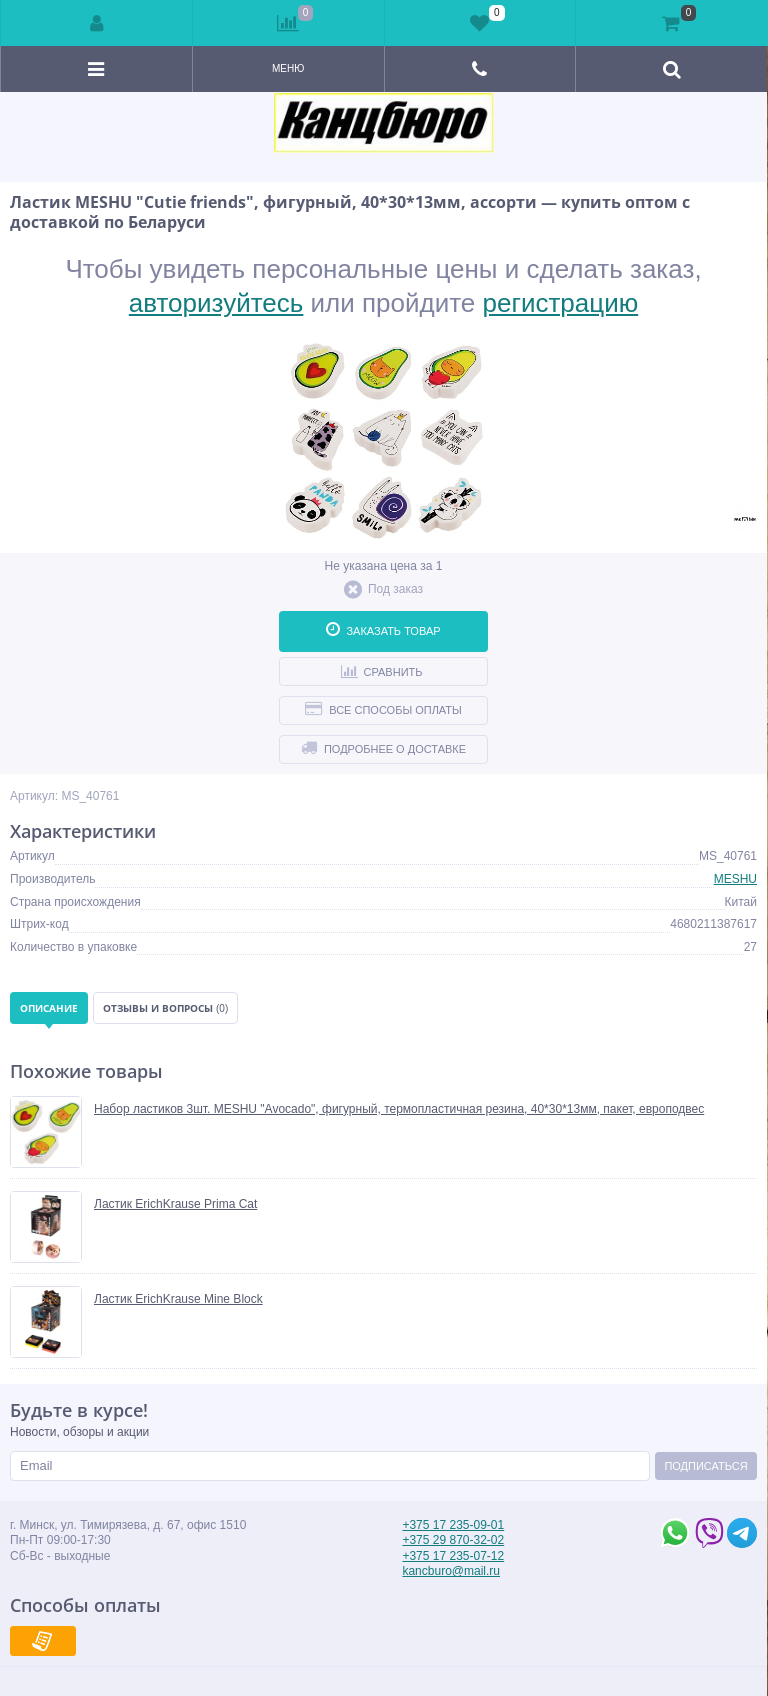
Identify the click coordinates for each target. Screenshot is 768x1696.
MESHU (735, 879)
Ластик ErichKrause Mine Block (178, 1299)
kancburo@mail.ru (451, 1571)
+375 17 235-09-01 (453, 1525)
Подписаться (705, 1466)
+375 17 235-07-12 (453, 1556)
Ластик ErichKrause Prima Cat (175, 1204)
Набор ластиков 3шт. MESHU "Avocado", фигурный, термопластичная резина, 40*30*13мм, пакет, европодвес (399, 1109)
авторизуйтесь (216, 303)
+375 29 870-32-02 (453, 1540)
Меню (288, 68)
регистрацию (561, 303)
